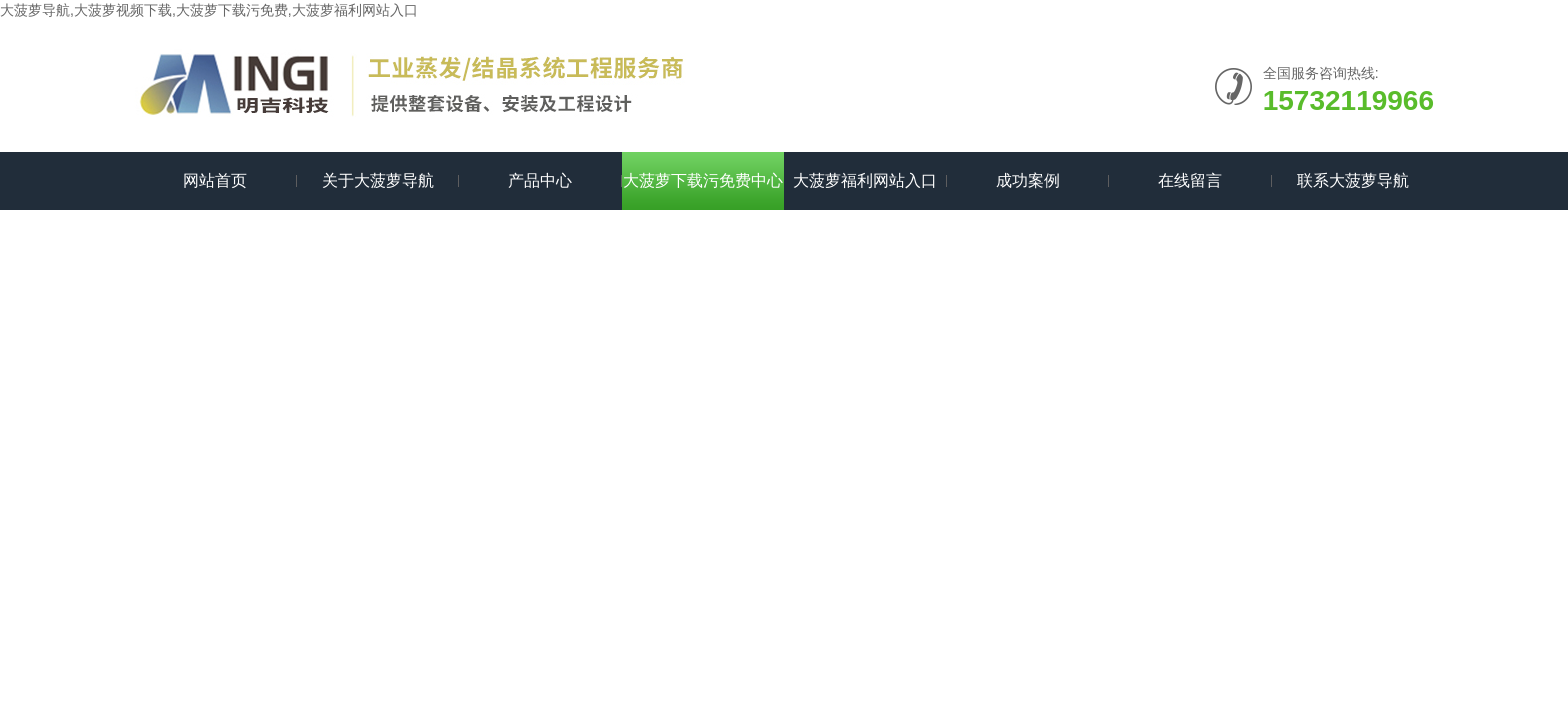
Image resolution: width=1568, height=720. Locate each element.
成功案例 (1028, 180)
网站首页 (215, 180)
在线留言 (1190, 180)
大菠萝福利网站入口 (865, 180)
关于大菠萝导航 (378, 180)
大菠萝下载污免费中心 (703, 180)
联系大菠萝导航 (1353, 180)
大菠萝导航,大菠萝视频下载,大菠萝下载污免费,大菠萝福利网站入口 (209, 10)
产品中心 (540, 180)
